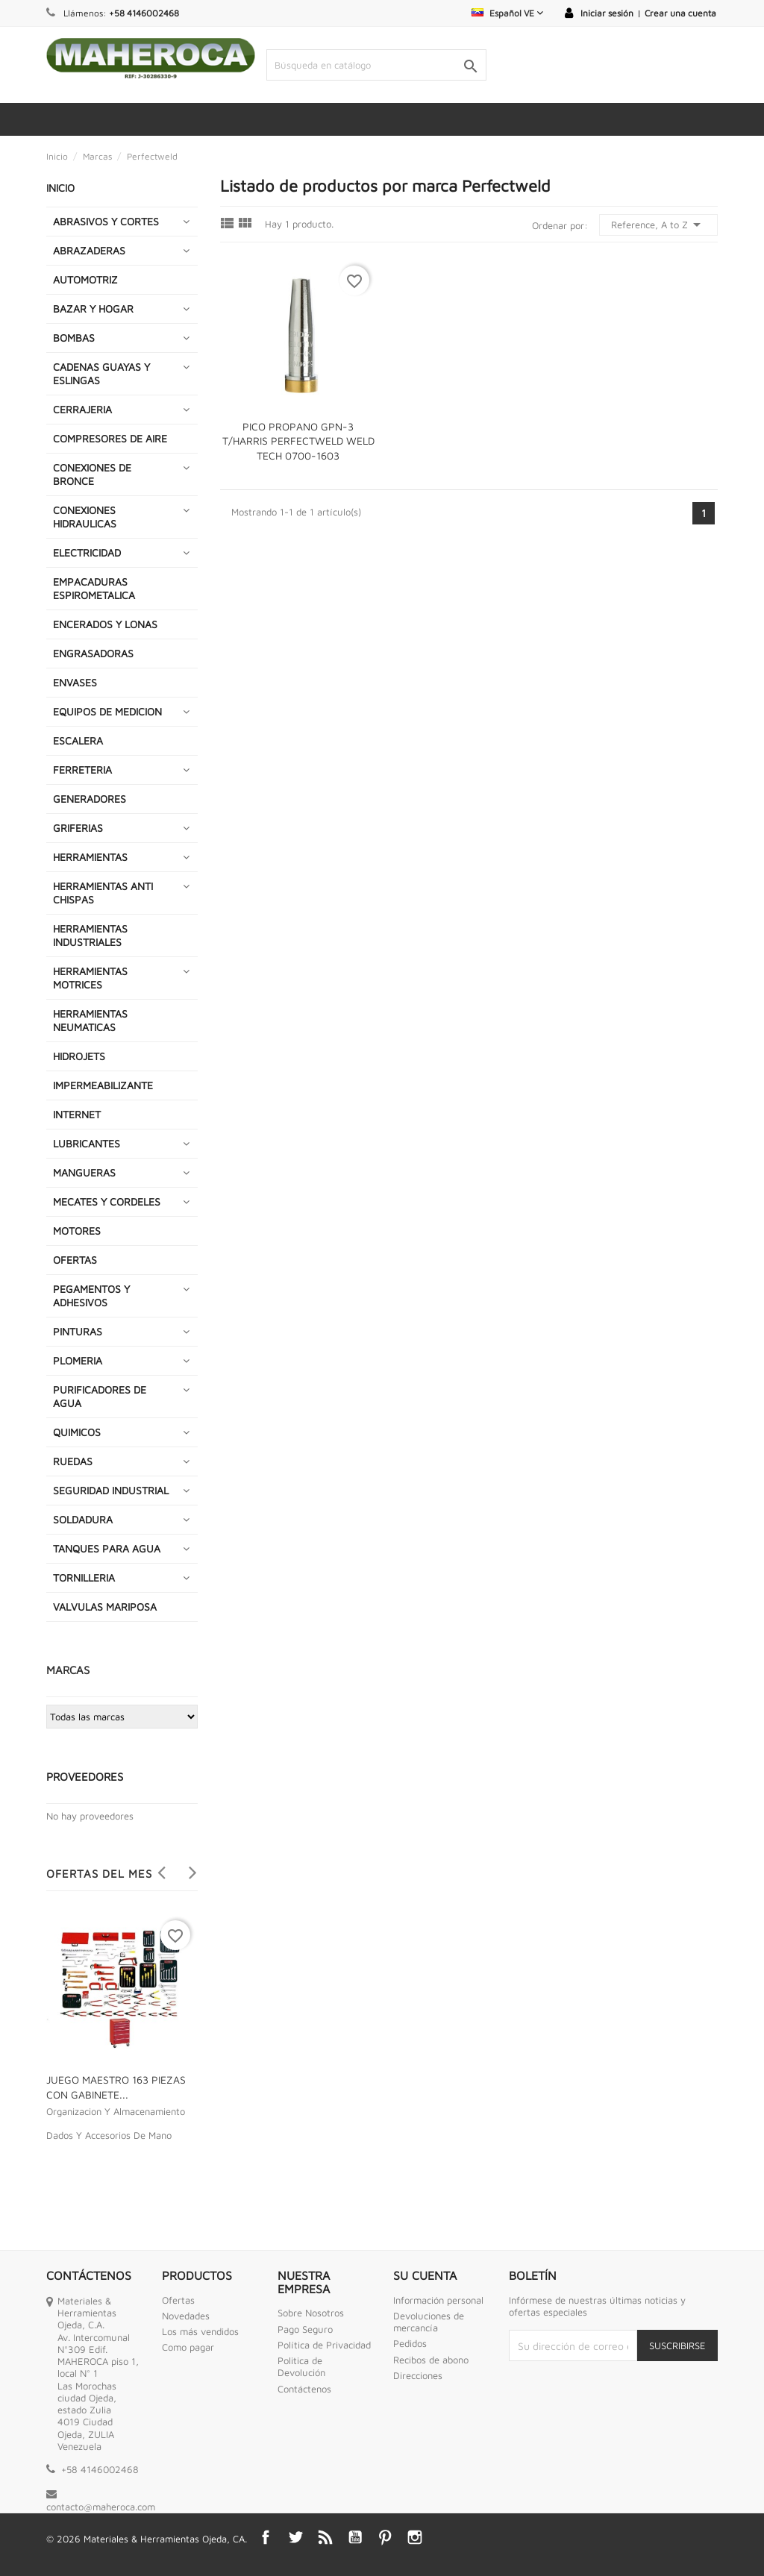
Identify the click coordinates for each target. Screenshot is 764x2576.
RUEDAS (73, 1461)
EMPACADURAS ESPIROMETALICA (94, 588)
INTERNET (77, 1114)
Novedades (186, 2316)
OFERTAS (75, 1259)
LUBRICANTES (86, 1143)
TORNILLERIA (84, 1577)
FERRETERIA (82, 769)
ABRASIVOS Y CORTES (106, 221)
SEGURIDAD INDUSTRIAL (111, 1490)
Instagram (415, 2537)
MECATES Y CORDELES (106, 1201)
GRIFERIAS (78, 827)
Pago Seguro (305, 2329)
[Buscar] (376, 65)
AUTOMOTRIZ (85, 279)
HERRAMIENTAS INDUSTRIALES (90, 935)
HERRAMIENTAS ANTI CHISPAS (103, 893)
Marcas (68, 1670)
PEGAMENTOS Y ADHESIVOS (91, 1295)
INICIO (60, 187)
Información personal (438, 2300)
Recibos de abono (431, 2360)
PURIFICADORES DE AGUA (99, 1396)
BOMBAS (74, 337)
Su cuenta (425, 2275)
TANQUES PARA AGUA (106, 1548)
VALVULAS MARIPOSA (105, 1606)
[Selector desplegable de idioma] (507, 13)
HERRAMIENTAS (90, 856)
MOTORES (77, 1230)
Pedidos (410, 2343)
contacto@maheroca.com (100, 2507)
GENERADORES (89, 798)
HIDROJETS (79, 1056)
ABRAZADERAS (89, 250)
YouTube (355, 2537)
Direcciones (417, 2375)
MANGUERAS (84, 1172)
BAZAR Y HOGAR (93, 308)
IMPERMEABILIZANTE (103, 1085)
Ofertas (178, 2300)
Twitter (295, 2537)
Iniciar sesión (606, 13)
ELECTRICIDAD (87, 552)
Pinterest (385, 2537)
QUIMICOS (77, 1432)
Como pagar (188, 2347)
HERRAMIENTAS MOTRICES (90, 978)
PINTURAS (77, 1331)
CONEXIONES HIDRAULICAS (84, 517)
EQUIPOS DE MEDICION (107, 711)
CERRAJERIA (82, 409)
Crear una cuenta (680, 13)
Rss (325, 2537)
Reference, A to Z (658, 225)
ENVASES (75, 682)
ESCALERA (78, 740)
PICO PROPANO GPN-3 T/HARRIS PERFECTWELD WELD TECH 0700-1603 (298, 441)
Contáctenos (304, 2389)
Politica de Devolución (301, 2366)
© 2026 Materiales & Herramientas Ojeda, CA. (146, 2539)
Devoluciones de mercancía (428, 2322)
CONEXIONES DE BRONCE (92, 474)
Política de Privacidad (324, 2345)
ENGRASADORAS (93, 653)
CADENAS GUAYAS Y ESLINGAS (101, 373)
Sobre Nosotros (311, 2313)
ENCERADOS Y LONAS (105, 624)
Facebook (265, 2537)
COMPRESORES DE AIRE (110, 438)
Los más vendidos (200, 2331)
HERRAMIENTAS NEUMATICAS (90, 1020)
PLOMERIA (77, 1360)
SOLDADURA (83, 1519)
